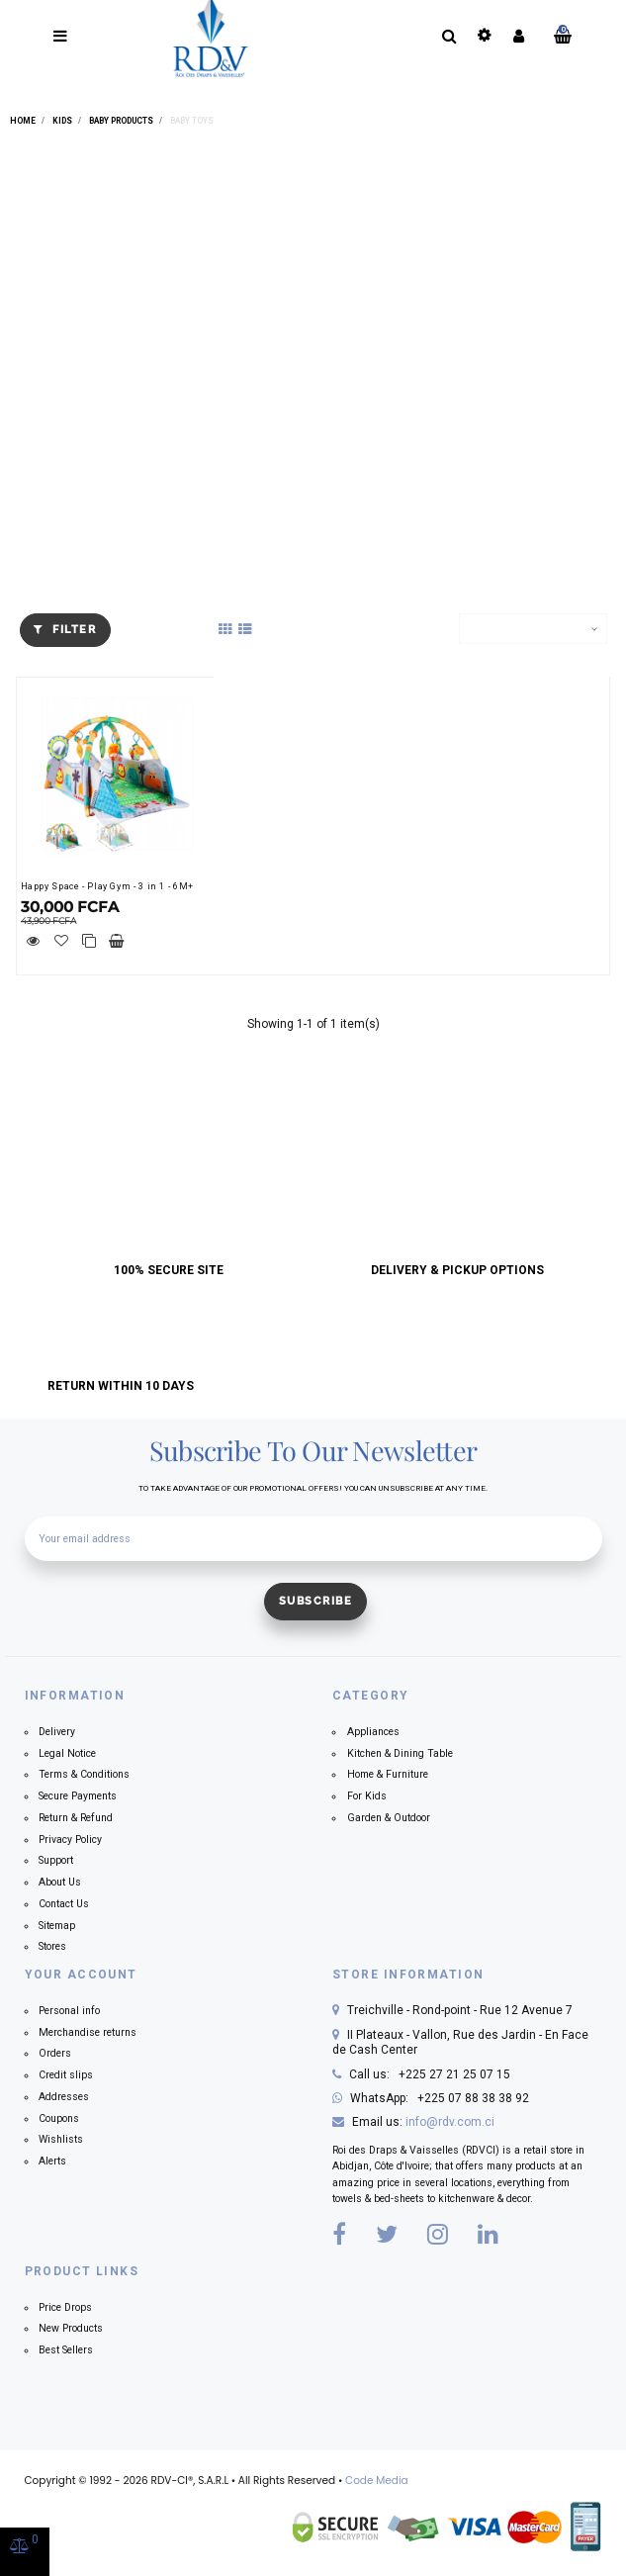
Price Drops (65, 2307)
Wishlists (61, 2139)
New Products (71, 2328)
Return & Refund (76, 1817)
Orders (55, 2053)
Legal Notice (67, 1753)
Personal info (69, 2010)
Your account (81, 1974)
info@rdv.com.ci (449, 2122)
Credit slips (66, 2075)
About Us (60, 1882)
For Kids (367, 1796)
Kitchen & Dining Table (400, 1753)
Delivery (57, 1731)
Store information (408, 1974)
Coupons (59, 2118)
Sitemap (57, 1925)
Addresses (64, 2096)
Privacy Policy (70, 1839)
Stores (52, 1946)
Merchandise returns (87, 2032)
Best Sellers (66, 2350)
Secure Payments (78, 1796)
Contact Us (64, 1903)
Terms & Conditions (84, 1774)
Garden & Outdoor (388, 1817)
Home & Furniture (387, 1774)
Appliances (373, 1731)
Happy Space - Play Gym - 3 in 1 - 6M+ (107, 886)
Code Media (376, 2480)
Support (56, 1860)
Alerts (52, 2161)
